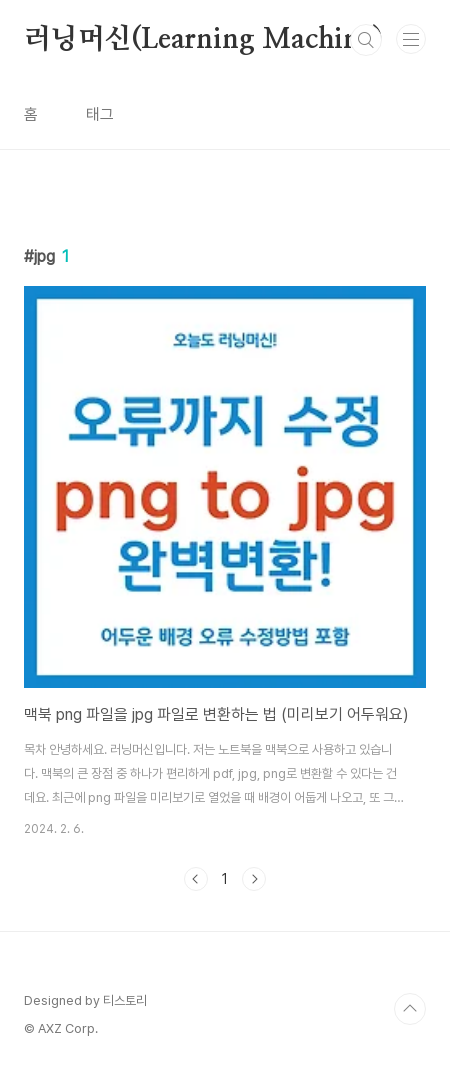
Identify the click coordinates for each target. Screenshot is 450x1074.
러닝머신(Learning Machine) (203, 40)
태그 (100, 114)
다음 (254, 879)
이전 (196, 879)
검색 (366, 40)
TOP (410, 1009)
